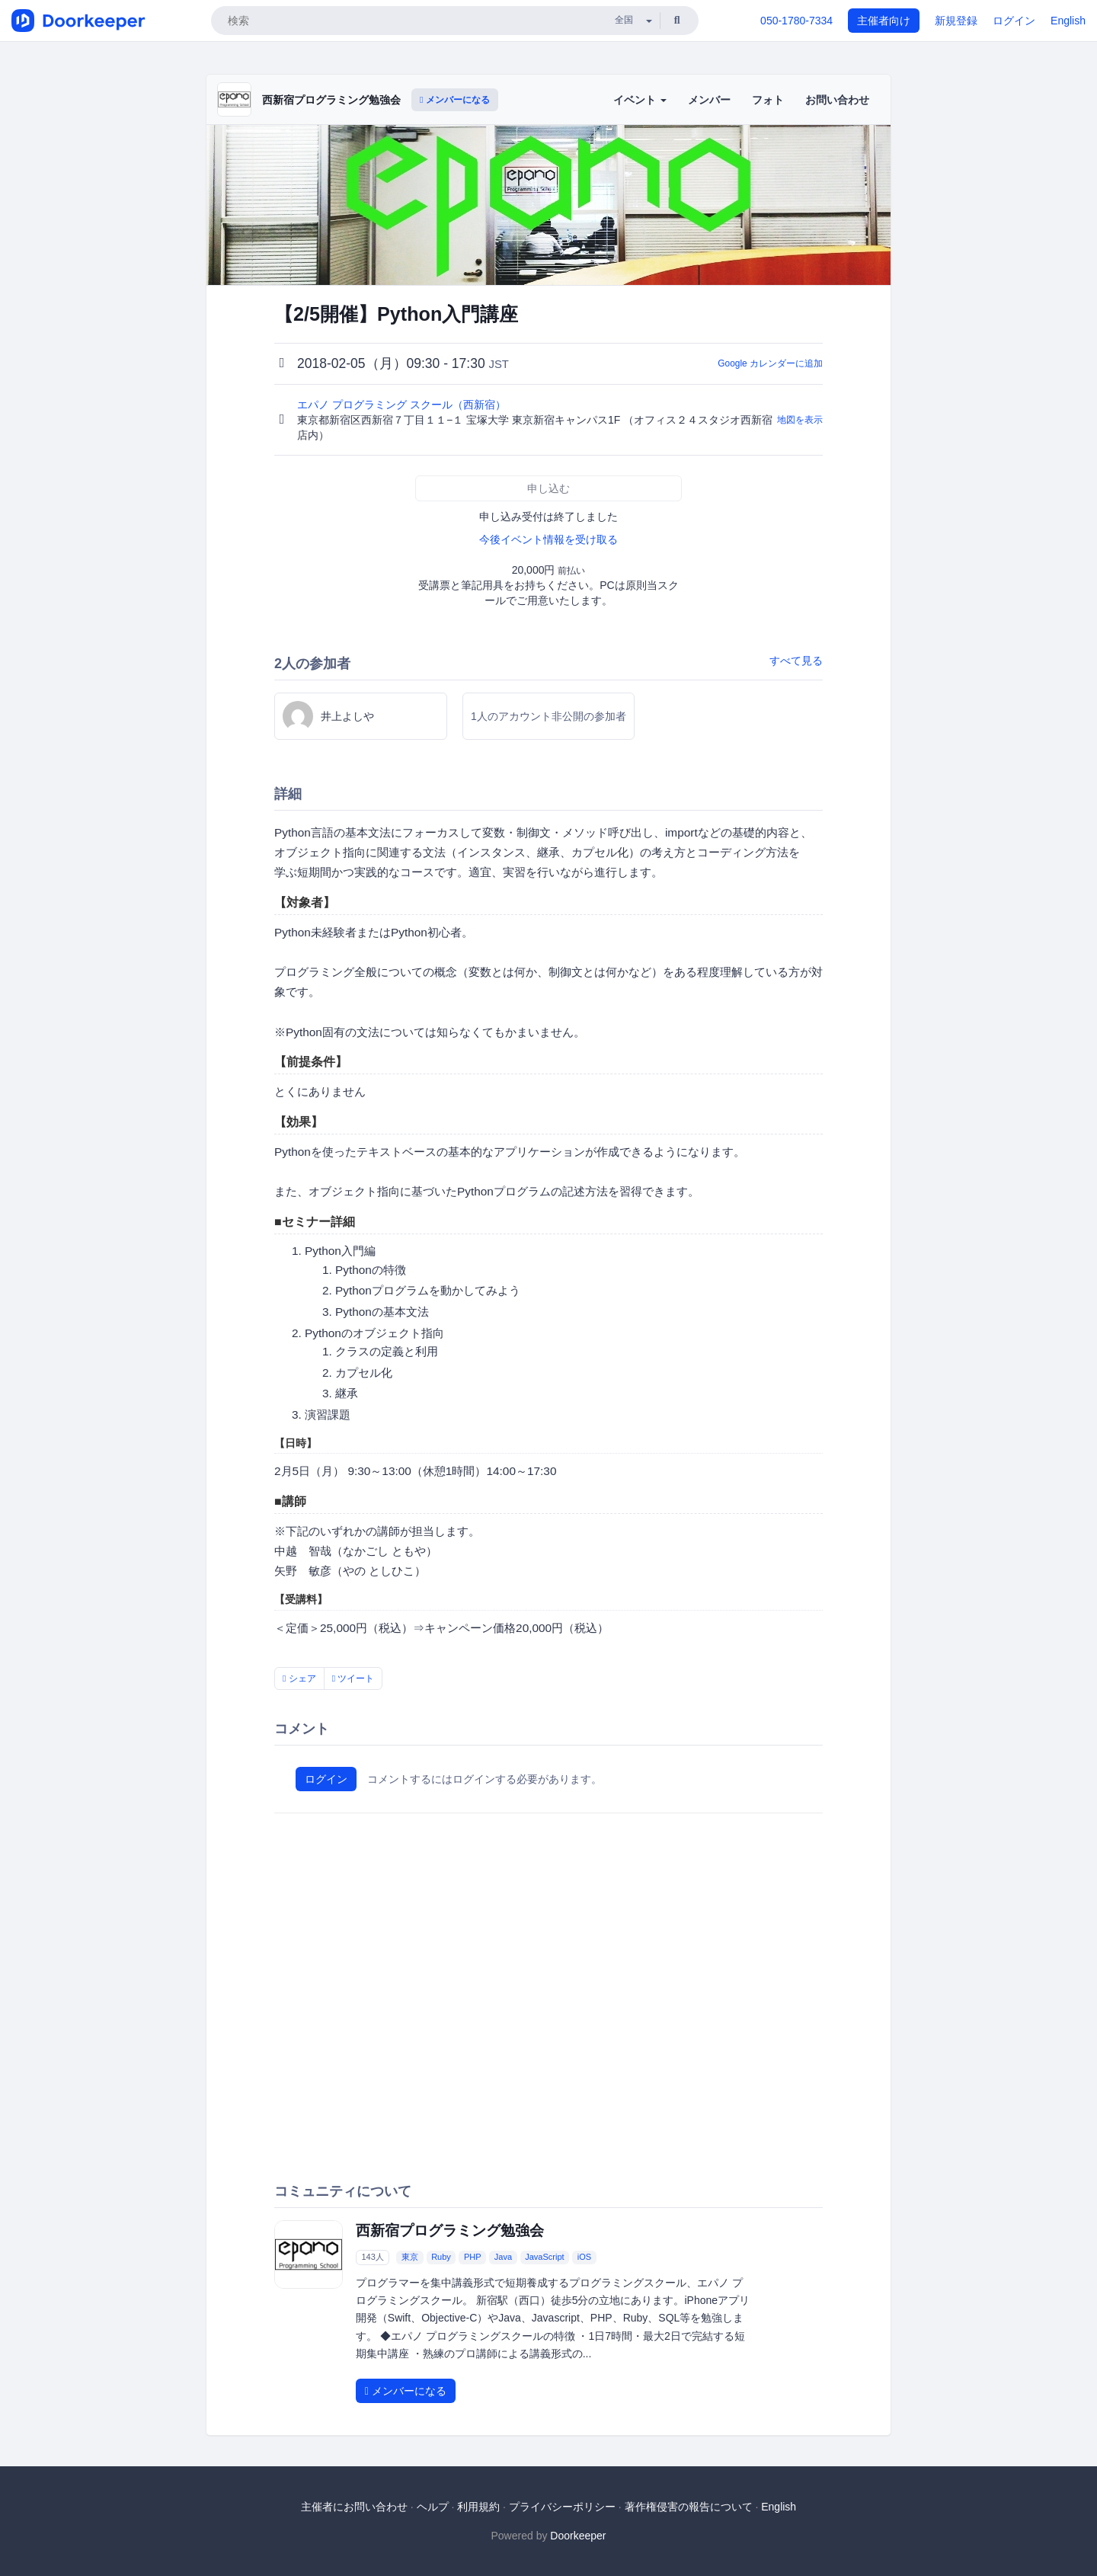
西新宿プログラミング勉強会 (331, 100)
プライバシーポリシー (562, 2507)
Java (503, 2256)
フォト (768, 100)
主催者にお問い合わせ (354, 2507)
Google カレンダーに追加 (770, 363)
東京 (409, 2256)
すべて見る (796, 660)
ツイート (353, 1678)
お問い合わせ (837, 100)
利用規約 (478, 2507)
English (1068, 20)
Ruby (441, 2256)
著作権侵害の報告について (689, 2507)
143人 (372, 2256)
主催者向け (883, 20)
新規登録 (956, 20)
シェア (299, 1678)
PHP (472, 2256)
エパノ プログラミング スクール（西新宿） (403, 404)
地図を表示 (800, 419)
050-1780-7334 (796, 20)
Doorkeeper (578, 2536)
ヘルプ (433, 2507)
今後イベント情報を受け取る (548, 539)
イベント (640, 100)
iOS (584, 2256)
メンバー (709, 100)
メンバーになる (455, 99)
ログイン (1014, 20)
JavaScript (544, 2256)
